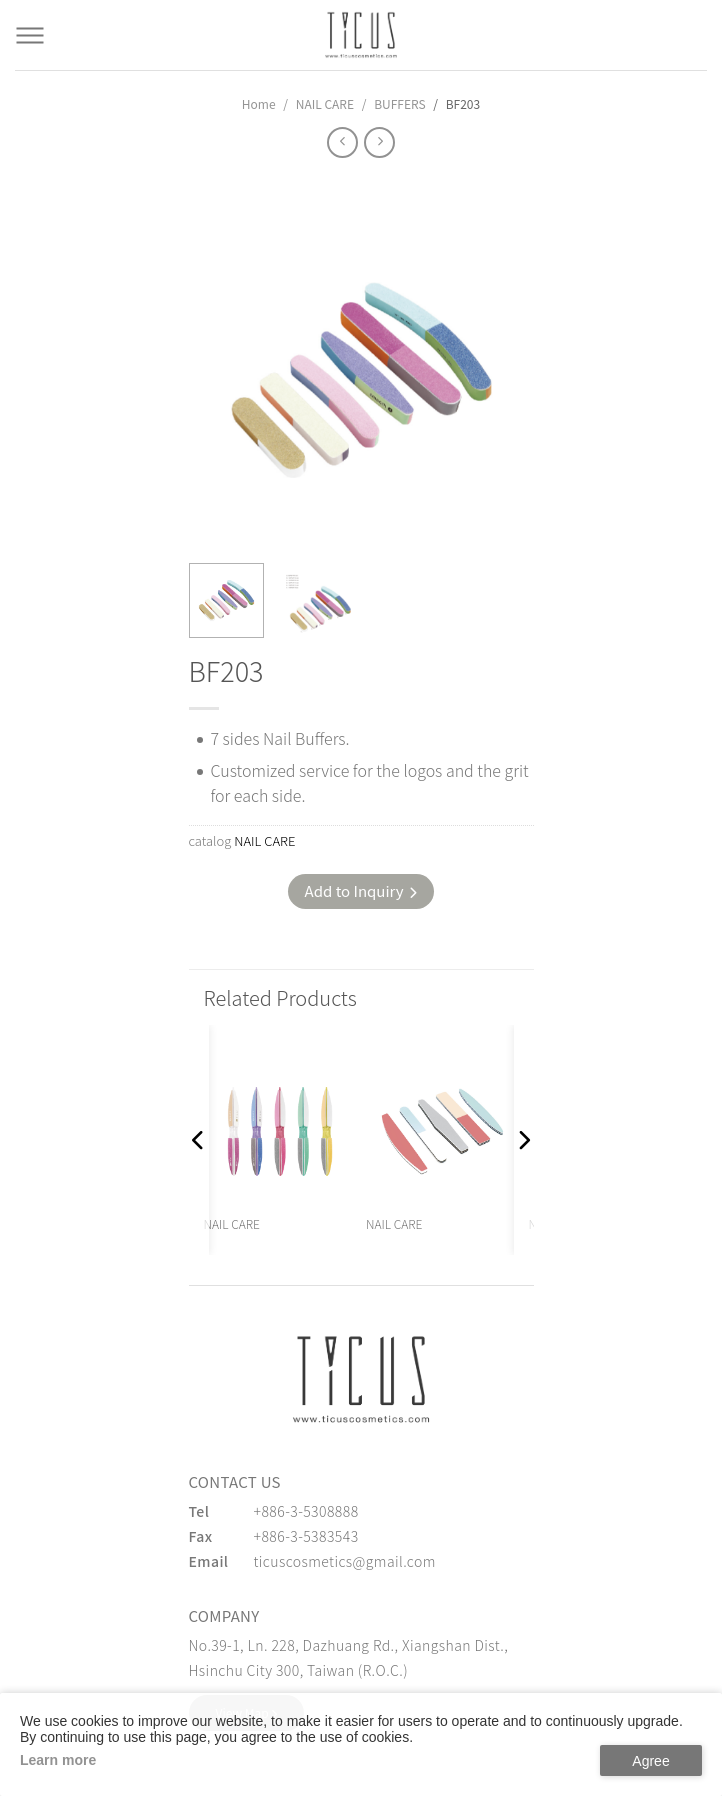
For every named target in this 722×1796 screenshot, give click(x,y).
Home (259, 103)
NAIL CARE (325, 103)
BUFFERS (399, 103)
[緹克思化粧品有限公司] (361, 1379)
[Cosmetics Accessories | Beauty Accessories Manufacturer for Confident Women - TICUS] (361, 35)
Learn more (58, 1760)
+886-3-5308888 (306, 1511)
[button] (199, 1140)
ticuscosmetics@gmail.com (345, 1561)
